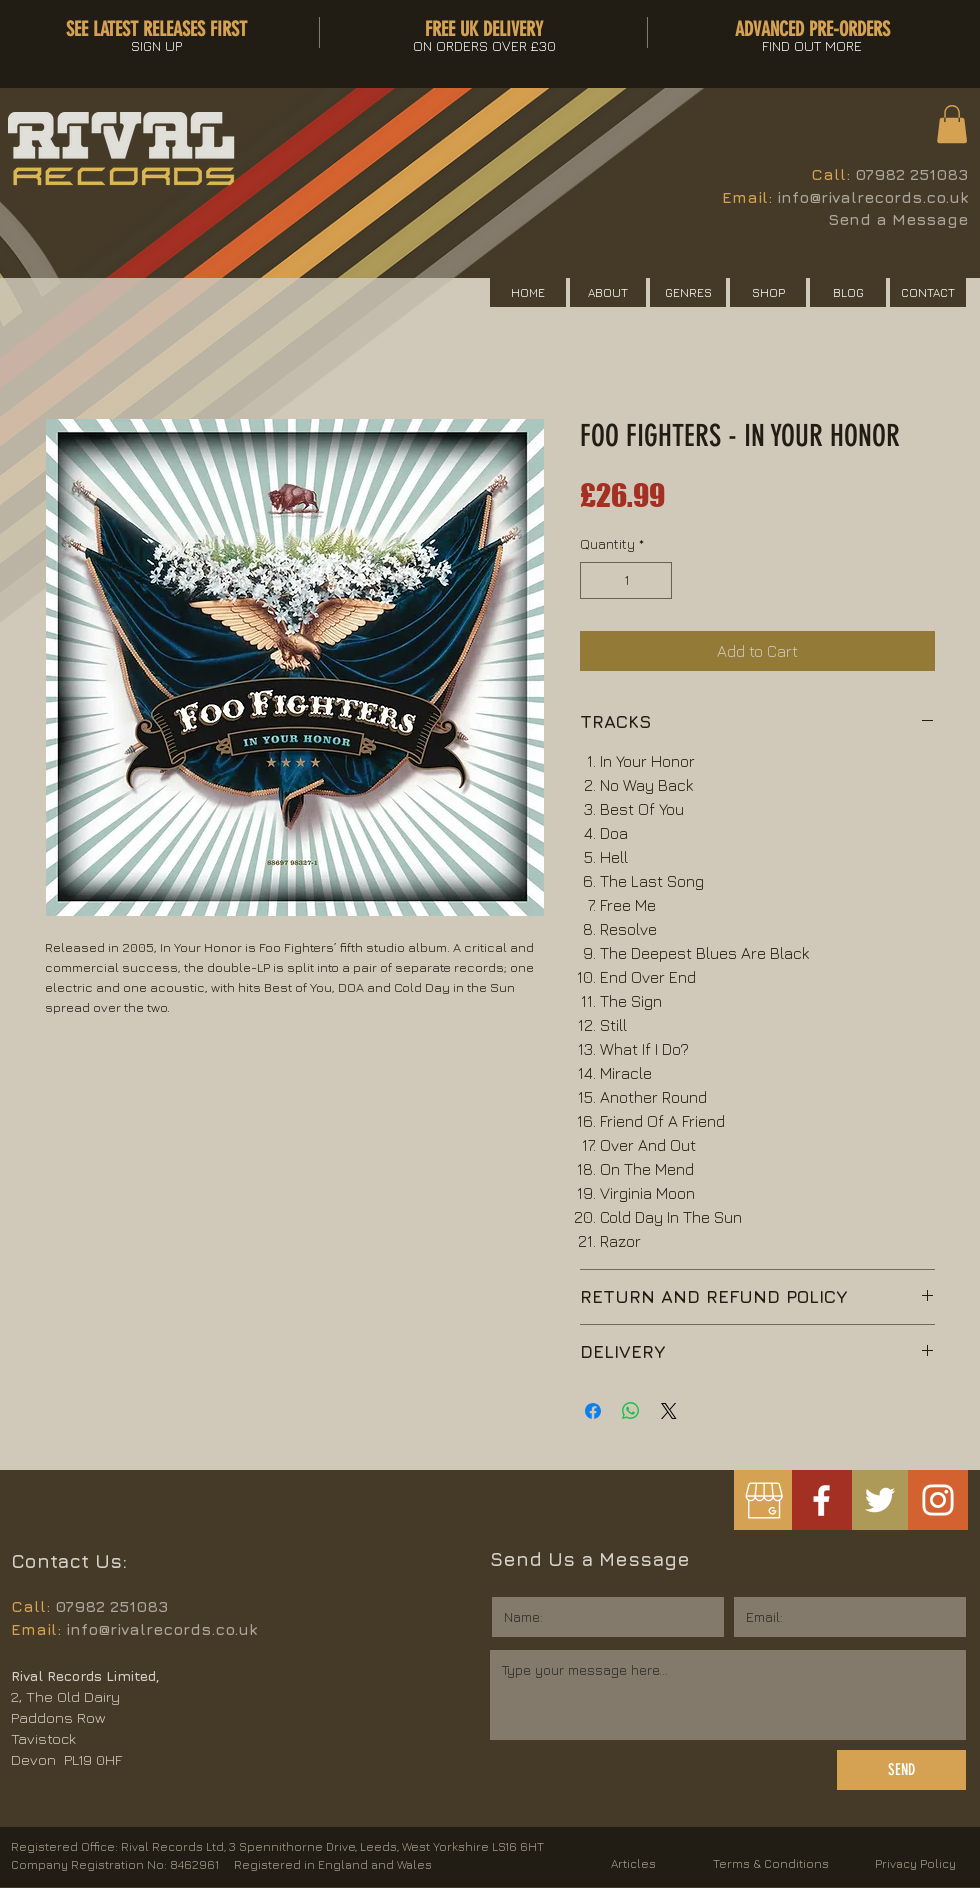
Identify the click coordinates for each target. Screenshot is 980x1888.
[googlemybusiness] (763, 1500)
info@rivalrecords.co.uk (872, 197)
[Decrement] (595, 580)
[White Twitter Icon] (880, 1500)
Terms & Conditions (771, 1863)
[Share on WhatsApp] (631, 1411)
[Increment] (656, 580)
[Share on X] (669, 1411)
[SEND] (901, 1770)
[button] (952, 124)
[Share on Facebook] (593, 1411)
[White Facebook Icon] (821, 1500)
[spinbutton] (626, 580)
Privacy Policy (915, 1863)
